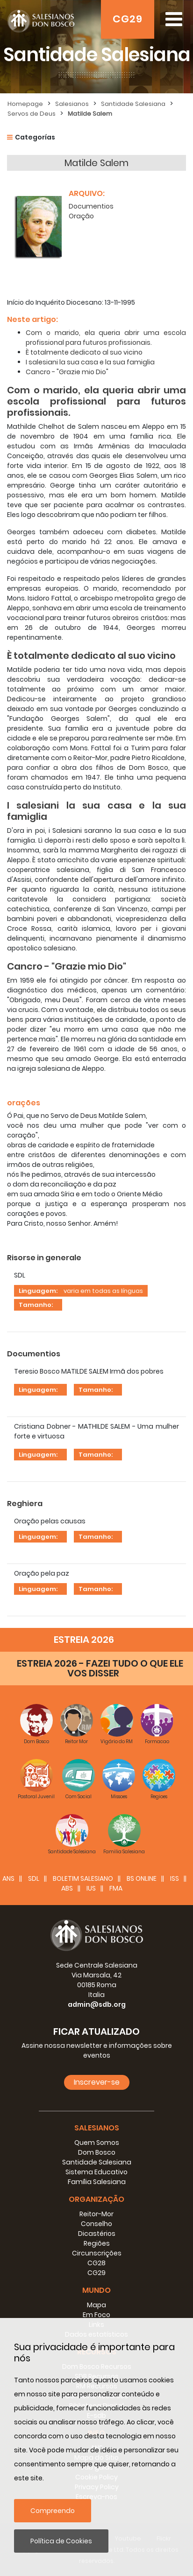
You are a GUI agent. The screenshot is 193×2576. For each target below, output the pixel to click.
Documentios (91, 206)
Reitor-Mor (96, 2214)
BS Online (142, 1878)
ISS (174, 1878)
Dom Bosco (96, 2152)
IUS (91, 1888)
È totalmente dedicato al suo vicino (84, 352)
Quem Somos (96, 2142)
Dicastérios (96, 2233)
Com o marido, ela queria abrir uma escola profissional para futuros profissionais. (106, 337)
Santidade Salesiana (133, 103)
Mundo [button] (96, 2290)
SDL (33, 1878)
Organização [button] (96, 2199)
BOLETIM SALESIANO (83, 1878)
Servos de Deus (31, 113)
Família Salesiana (97, 2181)
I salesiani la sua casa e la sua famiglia (90, 362)
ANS (8, 1878)
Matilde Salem (90, 113)
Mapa (96, 2305)
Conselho (96, 2223)
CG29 (128, 19)
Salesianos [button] (96, 2127)
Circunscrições (97, 2253)
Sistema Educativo (96, 2172)
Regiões (97, 2243)
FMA (115, 1888)
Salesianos (72, 103)
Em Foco (96, 2314)
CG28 (96, 2263)
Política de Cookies (61, 2541)
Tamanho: (36, 1304)
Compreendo (52, 2510)
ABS (67, 1888)
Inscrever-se (97, 2082)
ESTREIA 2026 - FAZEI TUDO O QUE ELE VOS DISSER (100, 1668)
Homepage (25, 103)
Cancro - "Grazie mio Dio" (67, 372)
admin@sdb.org (97, 2004)
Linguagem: (38, 1290)
